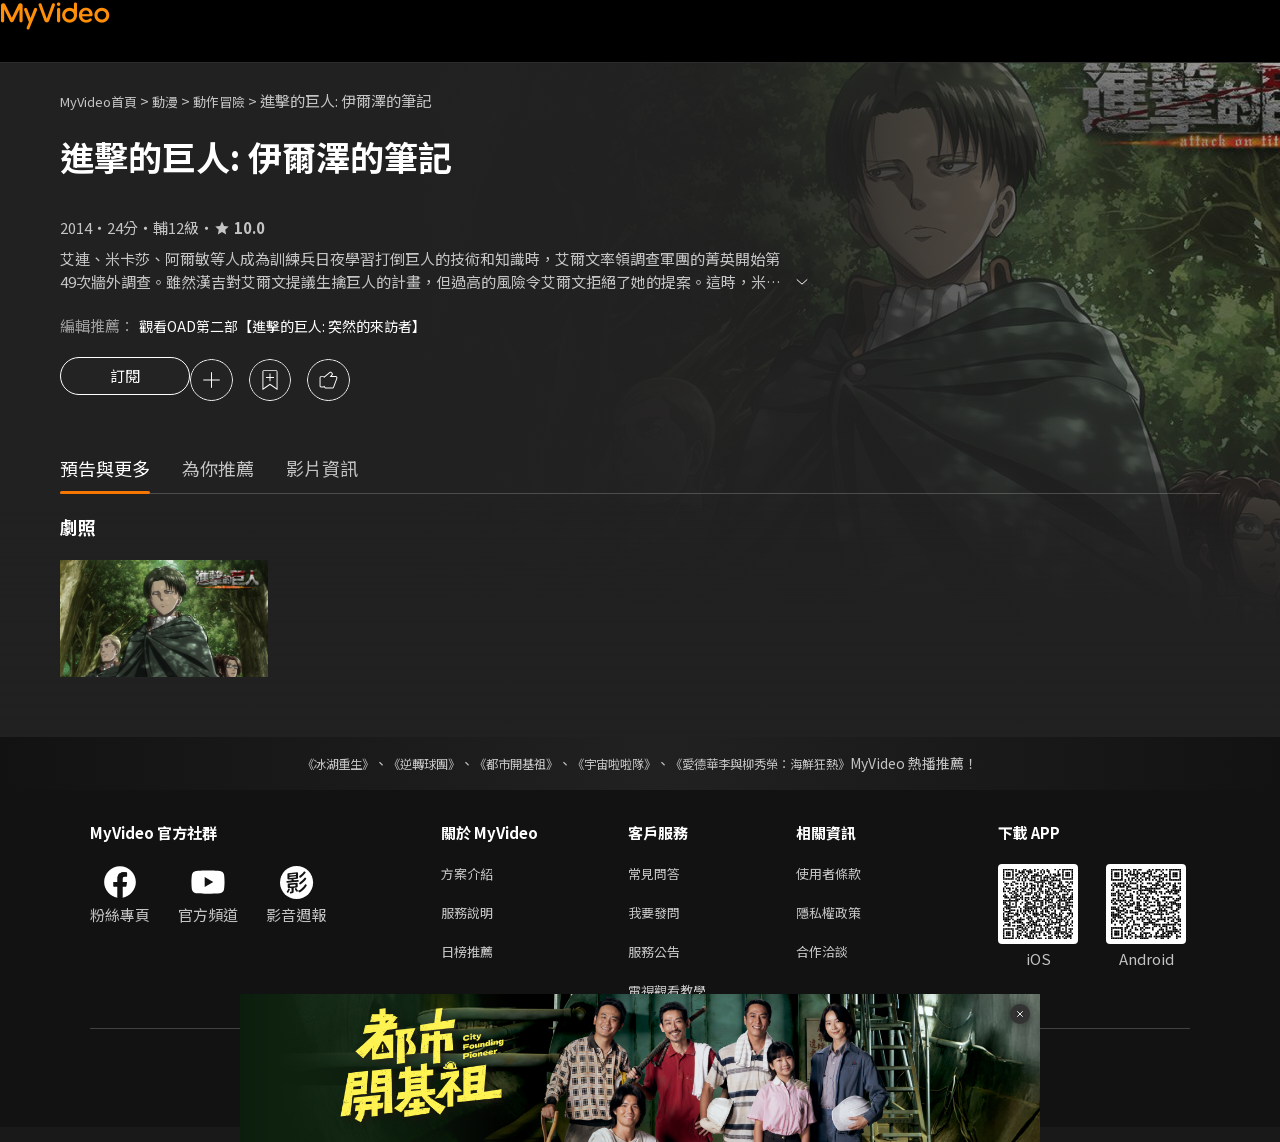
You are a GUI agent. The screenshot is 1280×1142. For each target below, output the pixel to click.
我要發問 (658, 919)
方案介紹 (471, 877)
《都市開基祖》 (506, 766)
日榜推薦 (471, 961)
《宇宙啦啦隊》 (618, 766)
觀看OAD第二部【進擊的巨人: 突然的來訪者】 (292, 325)
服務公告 (658, 961)
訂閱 (125, 382)
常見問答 (658, 877)
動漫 (181, 100)
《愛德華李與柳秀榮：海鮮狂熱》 (786, 766)
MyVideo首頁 (105, 100)
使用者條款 (845, 877)
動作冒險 (241, 100)
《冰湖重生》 (303, 766)
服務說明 (471, 919)
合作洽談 (838, 961)
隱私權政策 (845, 919)
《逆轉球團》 (401, 766)
